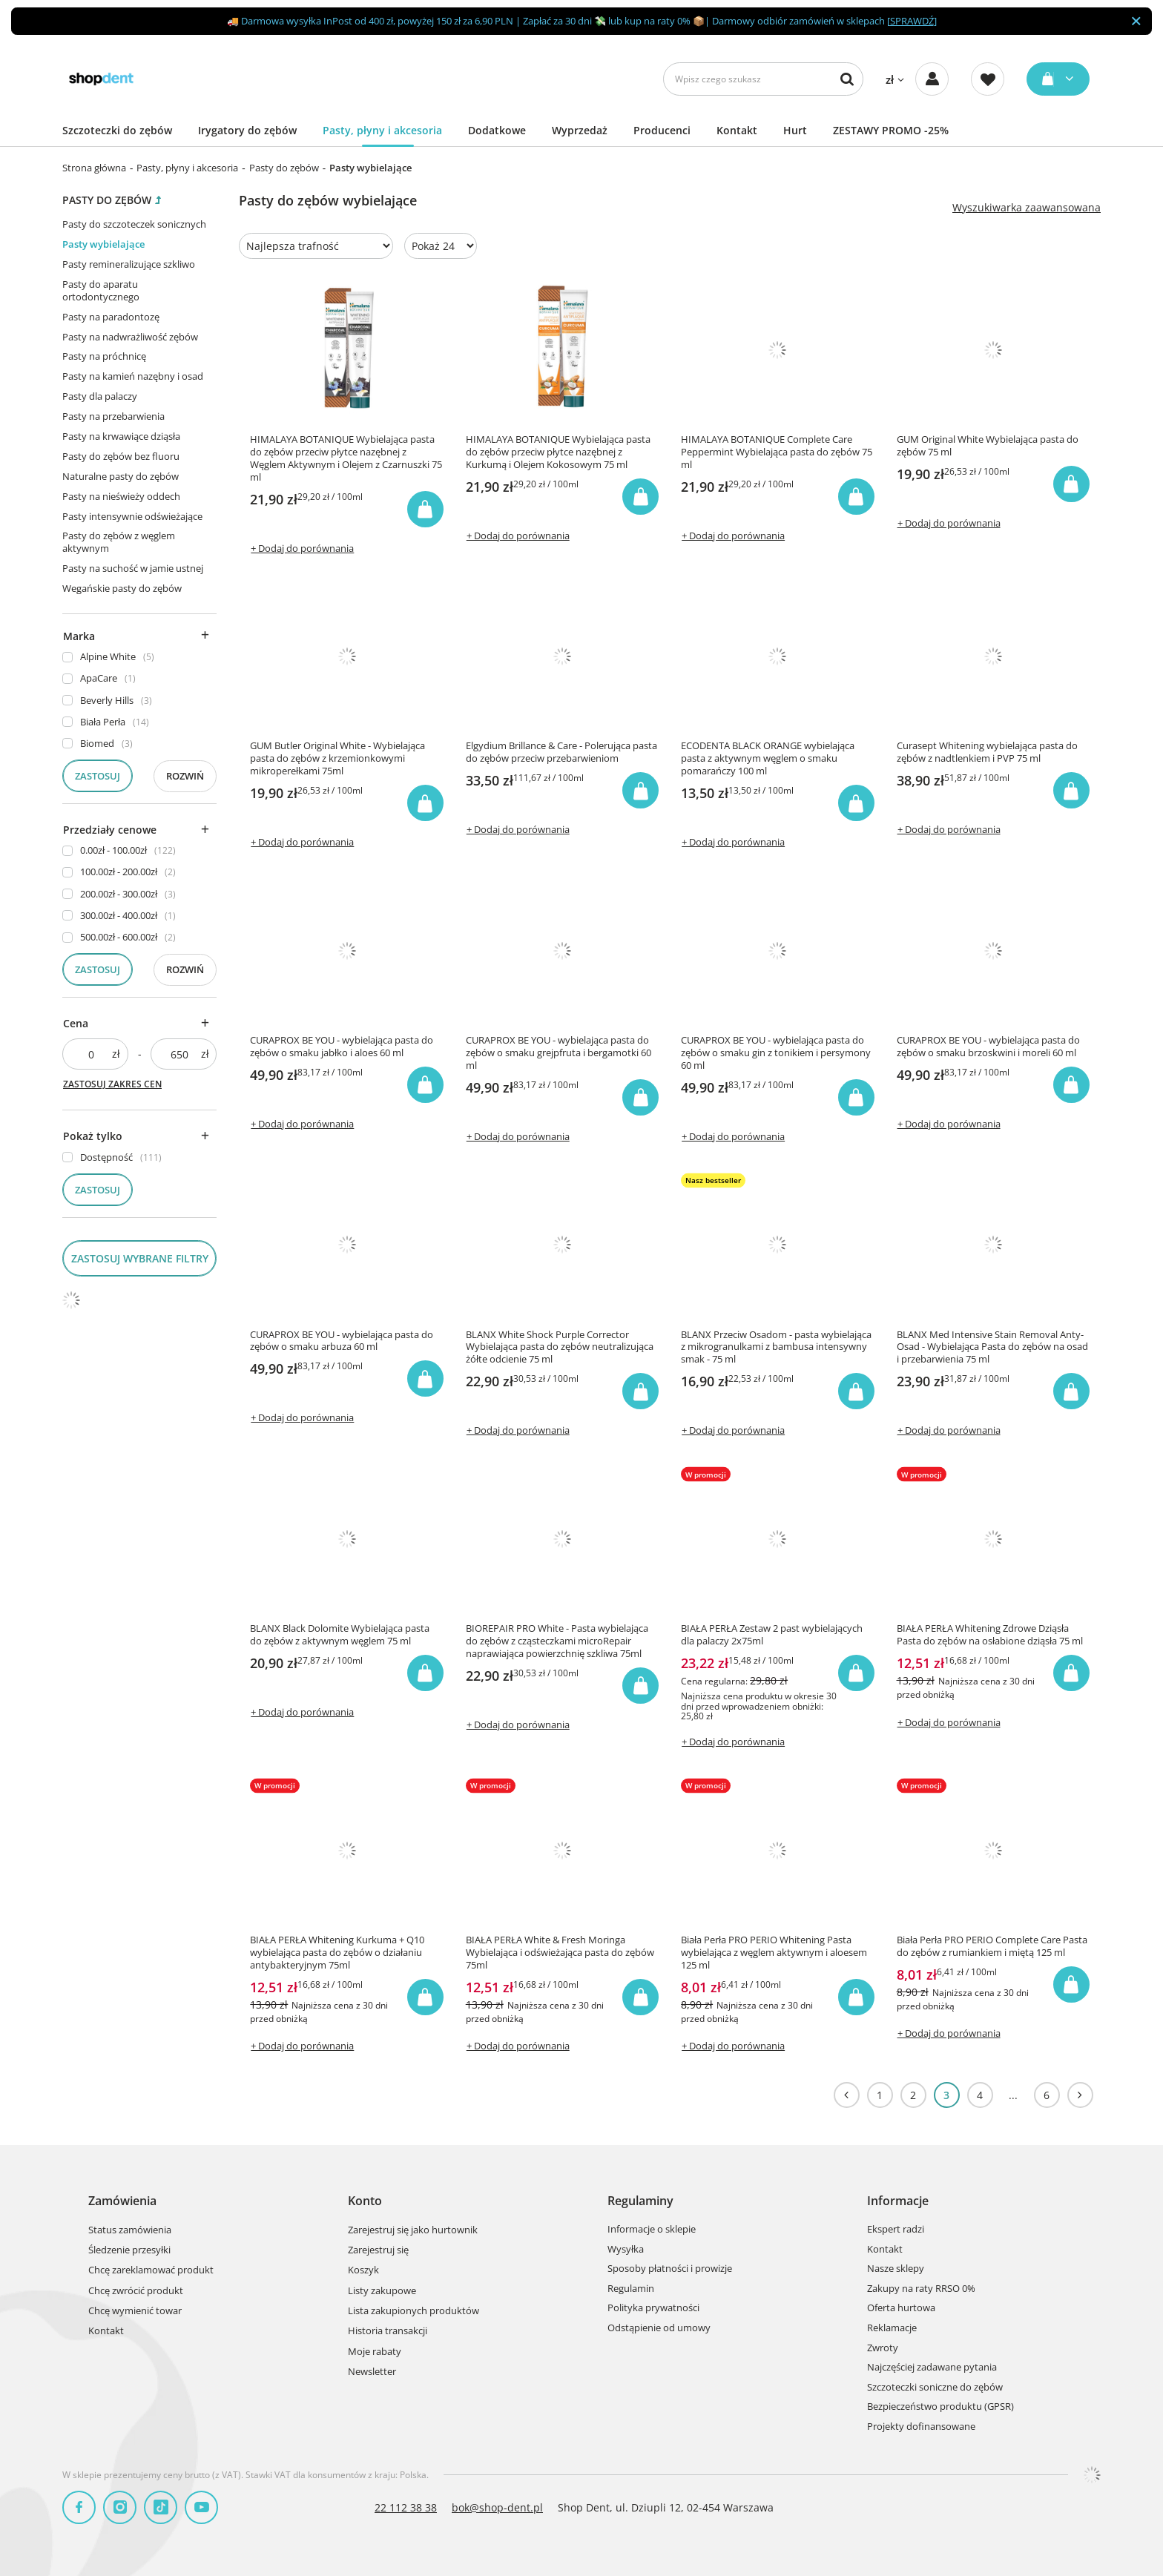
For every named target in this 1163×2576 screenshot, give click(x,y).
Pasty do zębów (284, 167)
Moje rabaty (374, 2352)
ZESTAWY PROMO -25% (891, 130)
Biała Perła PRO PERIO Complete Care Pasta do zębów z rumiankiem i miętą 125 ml (992, 1946)
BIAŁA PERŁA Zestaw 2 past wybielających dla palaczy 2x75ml (772, 1634)
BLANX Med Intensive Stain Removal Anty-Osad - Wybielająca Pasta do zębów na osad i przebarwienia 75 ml (992, 1347)
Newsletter (372, 2372)
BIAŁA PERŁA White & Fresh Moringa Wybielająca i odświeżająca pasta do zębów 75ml (560, 1952)
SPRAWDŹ (912, 20)
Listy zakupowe (382, 2291)
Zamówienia (122, 2201)
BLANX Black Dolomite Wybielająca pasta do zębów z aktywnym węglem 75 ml (339, 1634)
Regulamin (630, 2289)
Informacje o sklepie (651, 2230)
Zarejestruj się (378, 2250)
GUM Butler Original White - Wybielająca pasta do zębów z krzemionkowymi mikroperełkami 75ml (337, 758)
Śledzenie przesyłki (129, 2250)
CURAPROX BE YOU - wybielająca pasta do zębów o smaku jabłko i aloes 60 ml (341, 1046)
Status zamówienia (129, 2230)
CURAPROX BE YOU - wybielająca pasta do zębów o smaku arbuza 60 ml (341, 1341)
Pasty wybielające (103, 244)
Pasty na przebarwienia (113, 416)
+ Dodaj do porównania (302, 548)
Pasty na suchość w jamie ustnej (132, 568)
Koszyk (363, 2270)
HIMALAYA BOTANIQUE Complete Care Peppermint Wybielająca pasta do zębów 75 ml (776, 452)
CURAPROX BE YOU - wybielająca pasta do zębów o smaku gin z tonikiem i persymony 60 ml (776, 1053)
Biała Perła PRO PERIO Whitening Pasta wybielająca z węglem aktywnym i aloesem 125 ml (774, 1952)
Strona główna (94, 167)
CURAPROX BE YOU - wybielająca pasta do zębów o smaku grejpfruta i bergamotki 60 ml (558, 1053)
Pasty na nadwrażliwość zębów (130, 336)
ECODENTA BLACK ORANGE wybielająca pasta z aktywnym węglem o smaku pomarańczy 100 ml (767, 758)
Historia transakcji (387, 2331)
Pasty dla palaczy (99, 396)
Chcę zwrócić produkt (135, 2291)
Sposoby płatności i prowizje (669, 2269)
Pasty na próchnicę (104, 356)
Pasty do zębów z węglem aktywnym (118, 542)
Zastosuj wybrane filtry (139, 1258)
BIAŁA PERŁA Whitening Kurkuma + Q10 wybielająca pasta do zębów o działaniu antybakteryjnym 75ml (337, 1952)
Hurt (795, 130)
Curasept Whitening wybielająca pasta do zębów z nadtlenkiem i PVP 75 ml (987, 752)
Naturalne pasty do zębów (120, 476)
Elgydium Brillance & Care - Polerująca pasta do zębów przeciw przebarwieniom (561, 752)
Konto (365, 2201)
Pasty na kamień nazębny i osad (132, 376)
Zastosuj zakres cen (112, 1084)
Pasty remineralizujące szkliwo (128, 264)
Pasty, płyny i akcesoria (382, 130)
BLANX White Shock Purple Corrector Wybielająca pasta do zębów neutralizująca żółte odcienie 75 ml (559, 1347)
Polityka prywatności (653, 2308)
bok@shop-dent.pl (497, 2507)
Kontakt (736, 130)
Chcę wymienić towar (135, 2311)
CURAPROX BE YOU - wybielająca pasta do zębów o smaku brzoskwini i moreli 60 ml (988, 1046)
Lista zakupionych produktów (413, 2311)
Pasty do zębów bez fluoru (120, 456)
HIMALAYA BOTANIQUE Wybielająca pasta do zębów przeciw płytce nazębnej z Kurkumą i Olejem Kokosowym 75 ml (558, 452)
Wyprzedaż (579, 130)
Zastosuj (97, 776)
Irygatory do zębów (247, 130)
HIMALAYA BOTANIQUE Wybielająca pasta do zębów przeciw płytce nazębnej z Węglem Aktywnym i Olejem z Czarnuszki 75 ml (346, 458)
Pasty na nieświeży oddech (121, 496)
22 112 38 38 (406, 2507)
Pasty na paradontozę (110, 316)
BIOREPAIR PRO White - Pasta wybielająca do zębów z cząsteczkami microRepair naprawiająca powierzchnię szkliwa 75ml (557, 1641)
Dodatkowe (497, 130)
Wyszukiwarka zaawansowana (1026, 207)
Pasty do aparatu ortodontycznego (100, 290)
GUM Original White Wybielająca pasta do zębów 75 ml (987, 445)
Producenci (662, 130)
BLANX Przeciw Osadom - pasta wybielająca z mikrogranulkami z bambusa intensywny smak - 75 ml (776, 1347)
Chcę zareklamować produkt (151, 2270)
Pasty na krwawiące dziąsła (121, 436)
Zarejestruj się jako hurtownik (413, 2230)
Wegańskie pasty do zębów (122, 588)
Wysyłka (625, 2250)
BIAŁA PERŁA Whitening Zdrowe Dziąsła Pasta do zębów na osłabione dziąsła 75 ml (990, 1634)
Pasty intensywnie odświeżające (132, 516)
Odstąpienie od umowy (659, 2328)
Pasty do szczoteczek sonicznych (134, 224)
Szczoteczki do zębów (117, 130)
